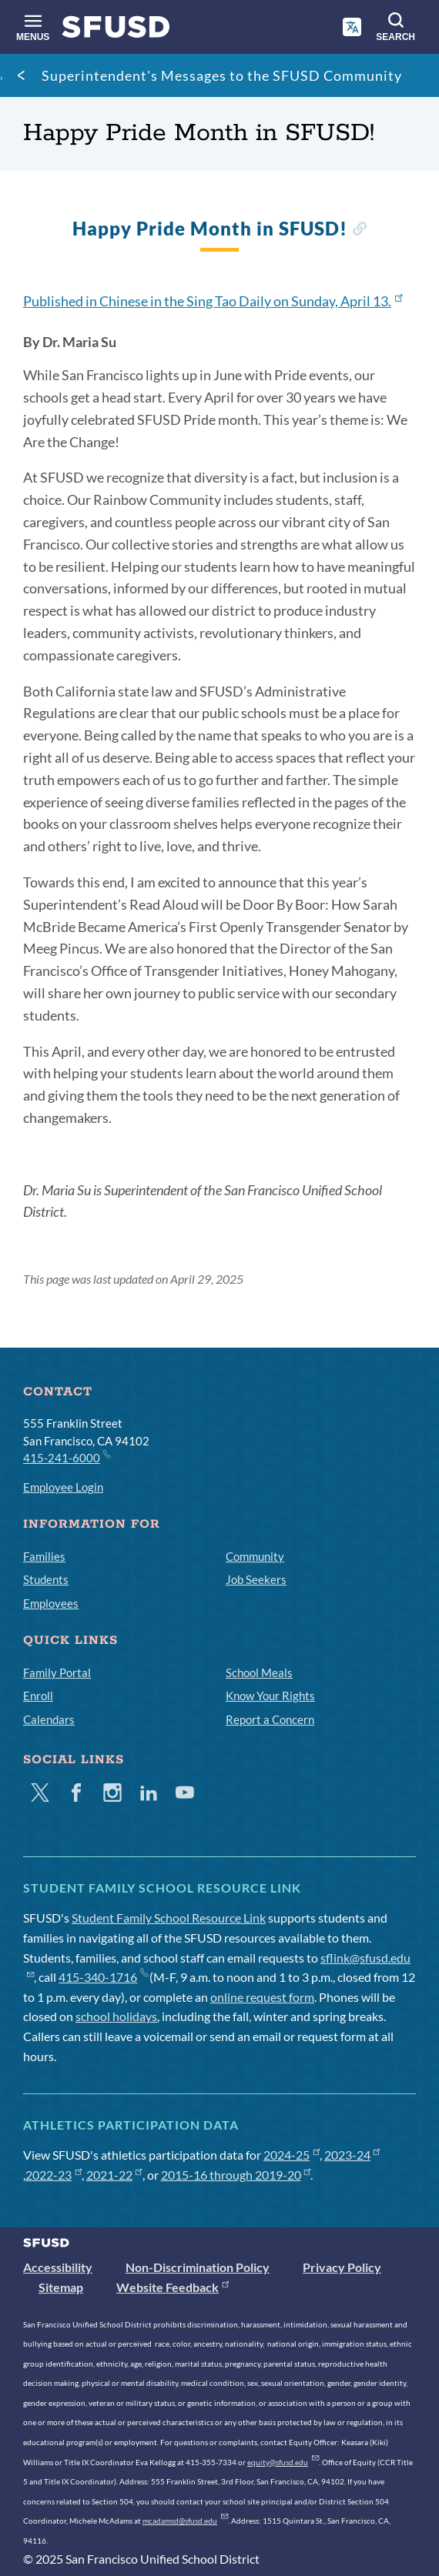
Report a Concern (270, 1719)
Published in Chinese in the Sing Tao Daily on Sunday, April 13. (212, 300)
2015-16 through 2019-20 (236, 2174)
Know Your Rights (270, 1695)
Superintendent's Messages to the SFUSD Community (222, 75)
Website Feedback (172, 2287)
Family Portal (57, 1672)
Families (44, 1556)
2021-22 (114, 2174)
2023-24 (352, 2154)
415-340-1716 (103, 1977)
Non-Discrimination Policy (198, 2267)
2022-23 (53, 2174)
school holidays (116, 2016)
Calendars (49, 1719)
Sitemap (61, 2287)
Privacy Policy (342, 2267)
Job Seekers (256, 1579)
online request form (262, 1997)
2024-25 (291, 2154)
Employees (51, 1603)
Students (46, 1579)
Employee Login (63, 1487)
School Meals (259, 1672)
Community (255, 1556)
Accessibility (57, 2267)
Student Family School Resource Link (169, 1917)
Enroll (38, 1695)
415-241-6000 (66, 1457)
